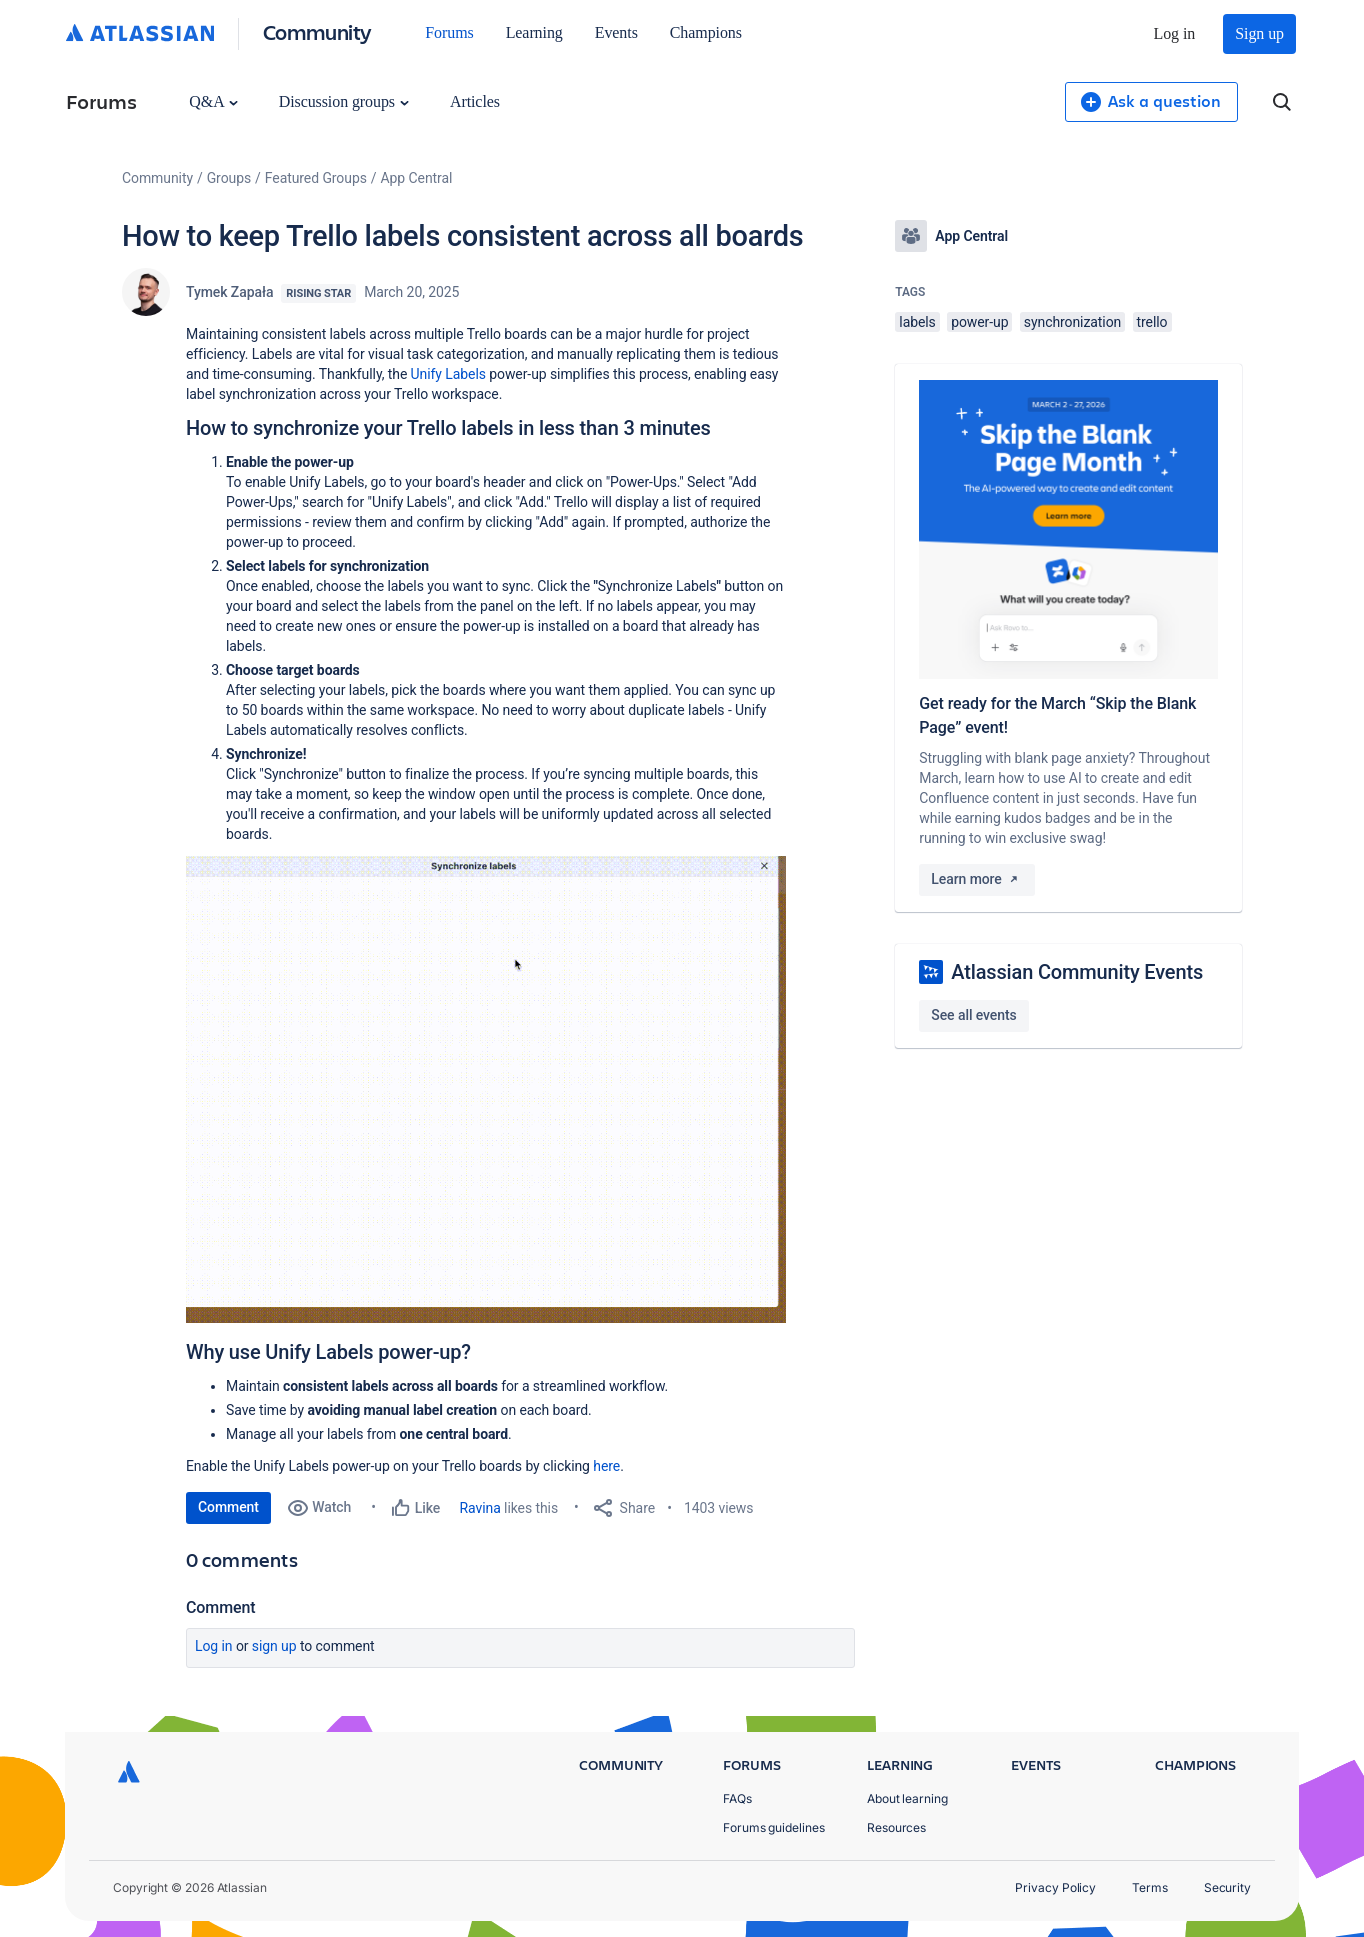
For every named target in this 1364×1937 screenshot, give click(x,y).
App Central (417, 178)
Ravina (480, 1508)
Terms (1150, 1887)
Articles (475, 101)
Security (1227, 1887)
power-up (979, 322)
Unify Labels (448, 374)
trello (1152, 322)
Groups (229, 178)
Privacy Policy (1055, 1887)
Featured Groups (316, 178)
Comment (228, 1507)
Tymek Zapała (229, 292)
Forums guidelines (774, 1827)
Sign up (1259, 33)
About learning (907, 1798)
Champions (706, 32)
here (606, 1466)
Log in (1175, 33)
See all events (973, 1015)
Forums (449, 32)
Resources (896, 1827)
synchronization (1072, 322)
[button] (486, 1089)
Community (317, 31)
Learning (534, 32)
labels (917, 322)
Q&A (213, 101)
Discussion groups (344, 101)
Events (616, 32)
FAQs (737, 1798)
